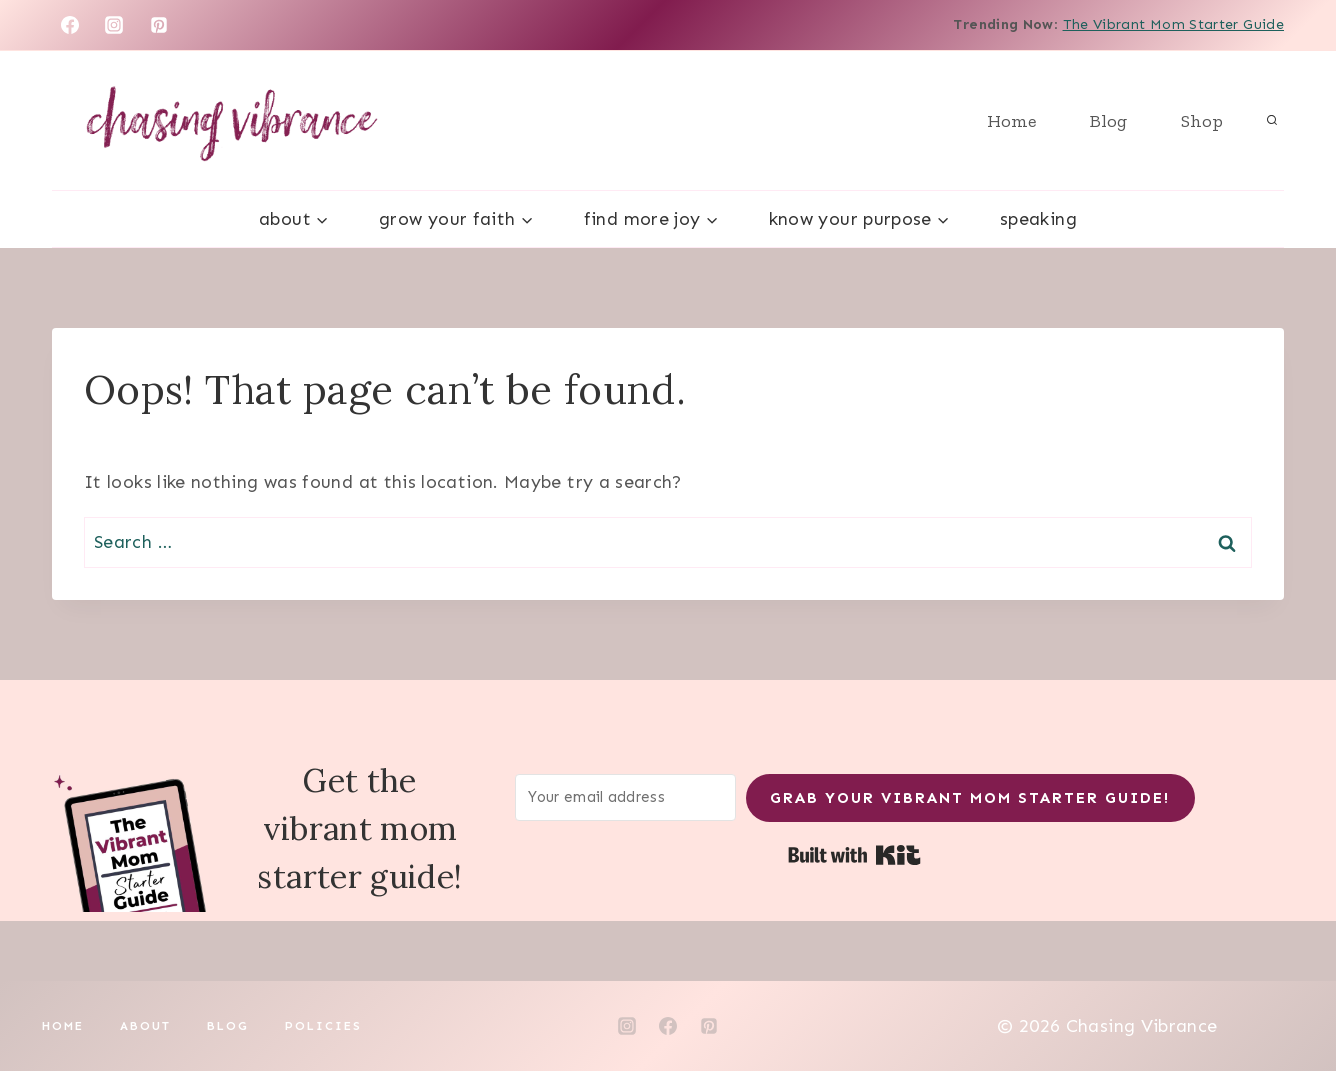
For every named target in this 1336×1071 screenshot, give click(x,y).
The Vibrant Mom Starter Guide (1173, 24)
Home (1011, 121)
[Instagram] (114, 25)
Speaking (1038, 219)
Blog (1108, 121)
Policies (323, 1026)
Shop (1202, 121)
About (145, 1026)
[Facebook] (70, 25)
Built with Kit (854, 855)
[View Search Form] (1272, 121)
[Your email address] (626, 797)
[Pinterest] (159, 25)
